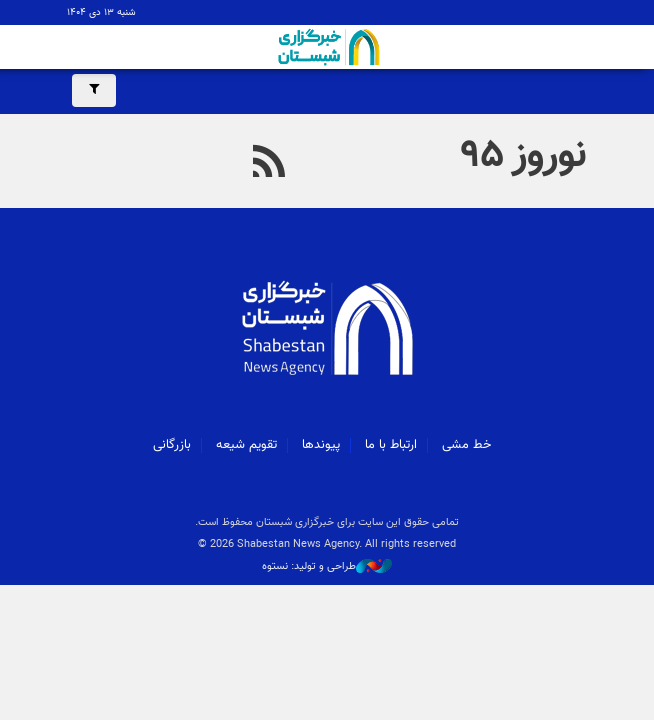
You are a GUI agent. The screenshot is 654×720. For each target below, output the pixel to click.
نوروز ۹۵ (524, 156)
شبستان (327, 47)
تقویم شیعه (246, 445)
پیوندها (321, 445)
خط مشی (466, 445)
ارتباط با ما (391, 445)
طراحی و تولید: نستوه (327, 567)
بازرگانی (172, 445)
